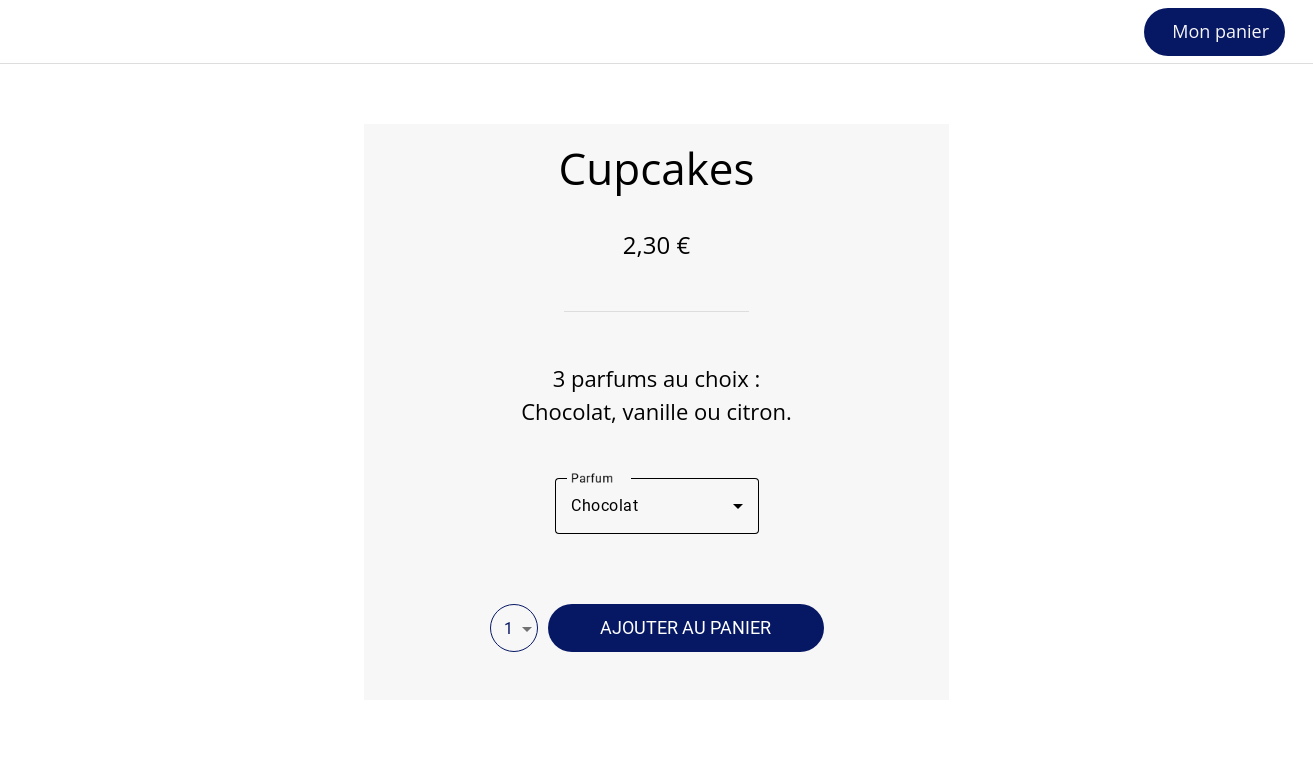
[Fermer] (32, 32)
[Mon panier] (1214, 32)
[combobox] (657, 506)
